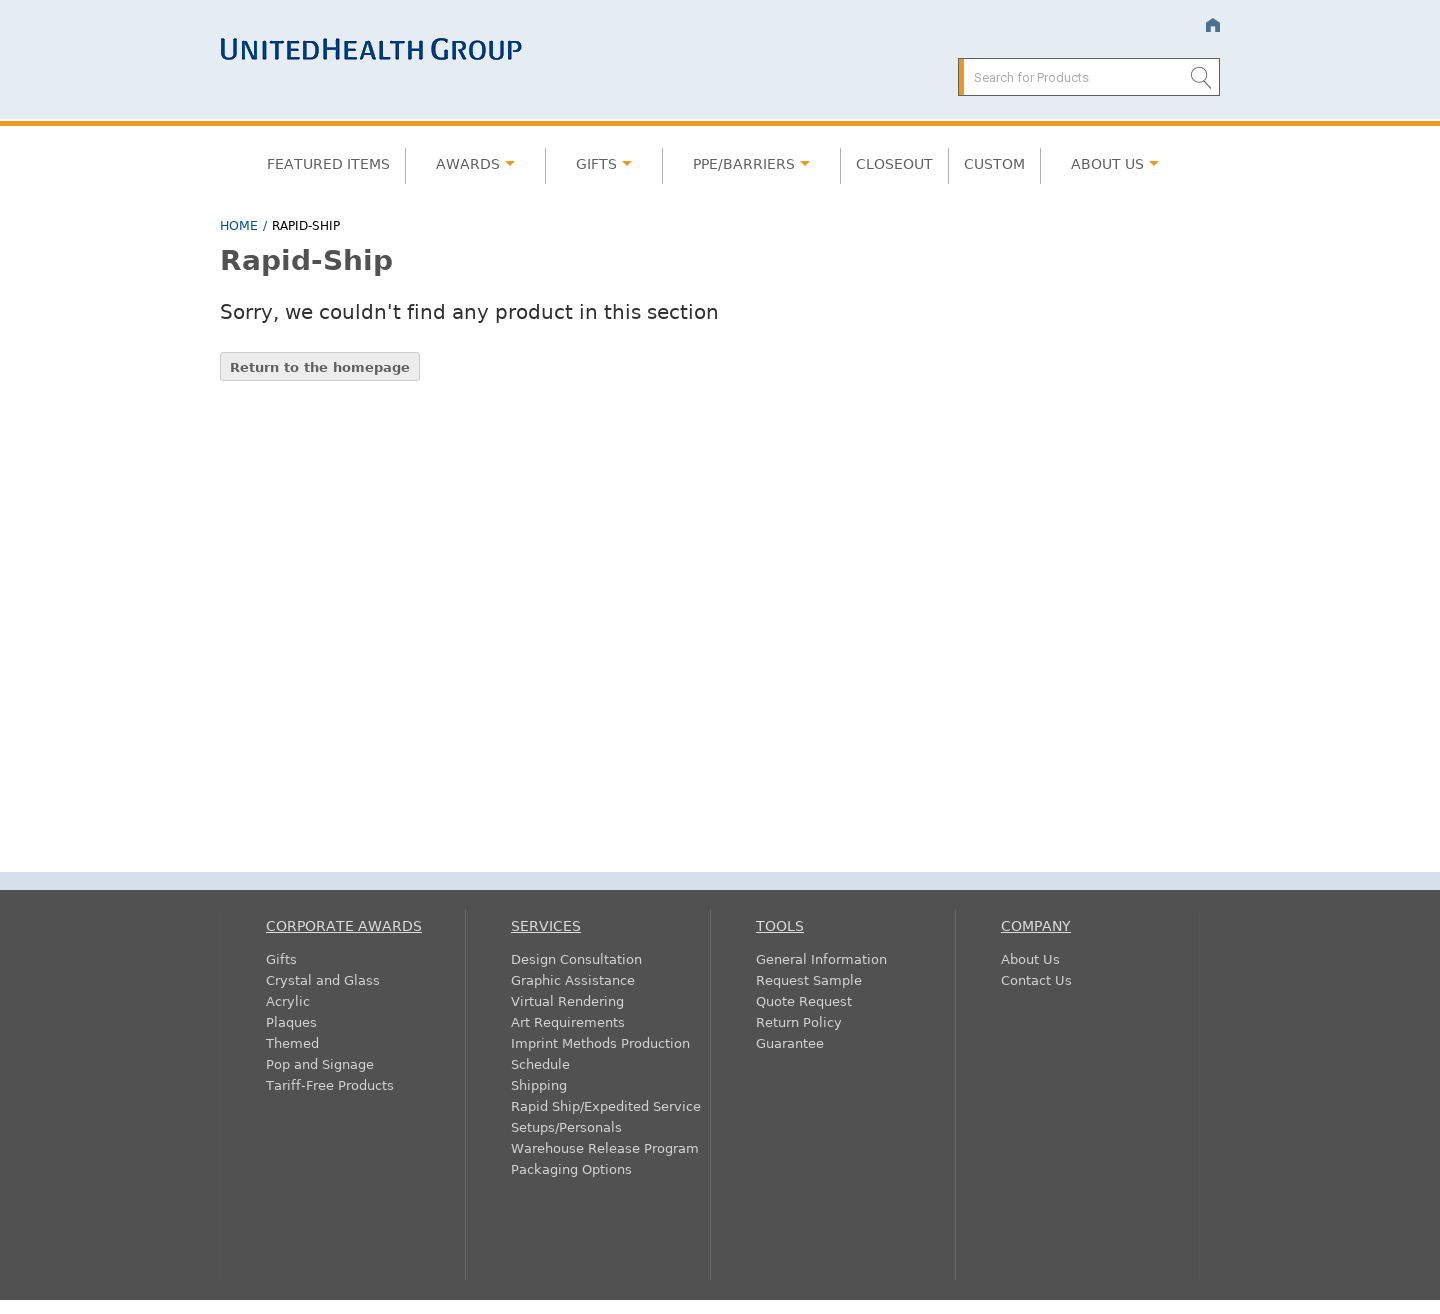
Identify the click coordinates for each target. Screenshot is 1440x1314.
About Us (1107, 163)
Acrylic (288, 1000)
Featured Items (328, 163)
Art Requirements (568, 1021)
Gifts (596, 163)
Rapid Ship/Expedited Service (606, 1105)
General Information (821, 958)
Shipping (539, 1084)
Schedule (540, 1063)
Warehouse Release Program (605, 1147)
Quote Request (804, 1000)
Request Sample (809, 979)
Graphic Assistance (573, 979)
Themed (292, 1042)
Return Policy (799, 1021)
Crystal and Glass (323, 979)
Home (1212, 25)
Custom (994, 163)
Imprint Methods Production (600, 1042)
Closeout (894, 163)
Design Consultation (576, 958)
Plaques (291, 1021)
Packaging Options (571, 1168)
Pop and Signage (320, 1063)
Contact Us (1036, 979)
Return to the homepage (320, 366)
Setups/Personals (566, 1126)
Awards (468, 163)
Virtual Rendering (567, 1000)
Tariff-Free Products (330, 1084)
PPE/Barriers (744, 163)
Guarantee (790, 1042)
